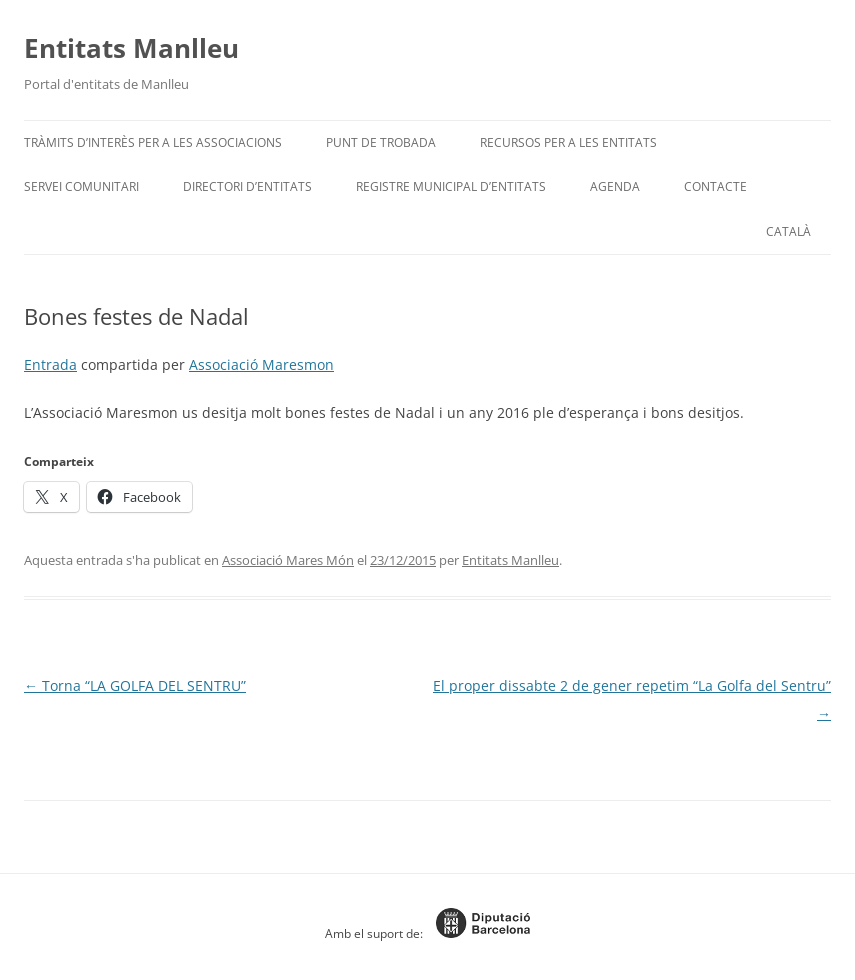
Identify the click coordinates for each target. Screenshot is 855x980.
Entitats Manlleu (131, 48)
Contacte (715, 186)
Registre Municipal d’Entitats (451, 186)
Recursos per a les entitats (568, 142)
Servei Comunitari (81, 186)
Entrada (50, 364)
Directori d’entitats (247, 186)
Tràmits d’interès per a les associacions (153, 142)
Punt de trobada (381, 142)
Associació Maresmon (261, 364)
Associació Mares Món (288, 560)
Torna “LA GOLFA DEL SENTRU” (135, 685)
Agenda (615, 186)
